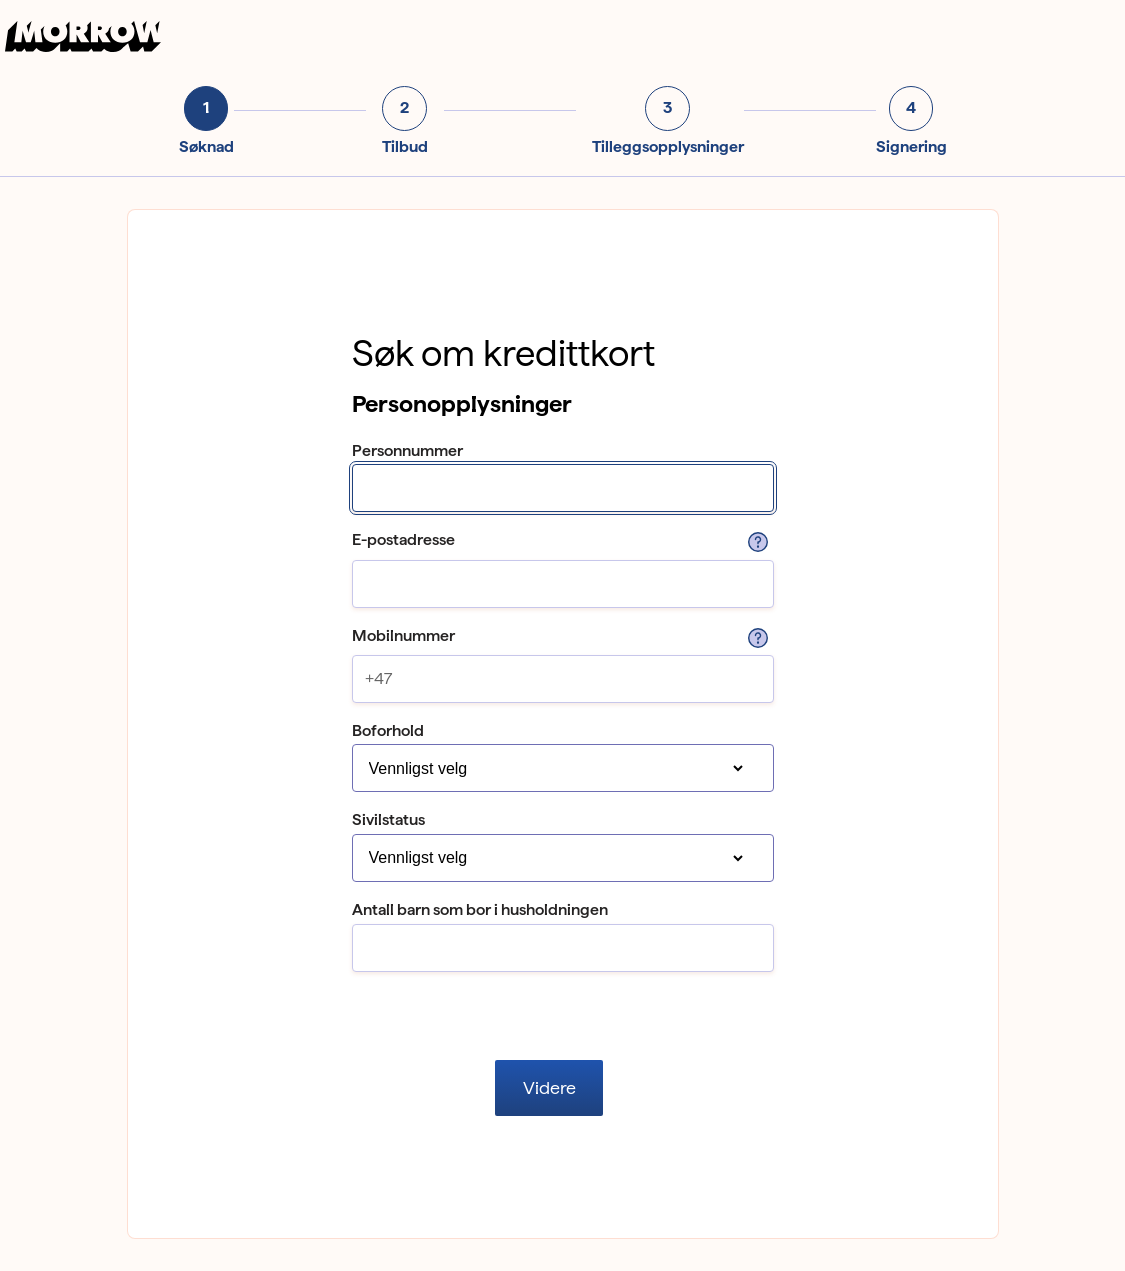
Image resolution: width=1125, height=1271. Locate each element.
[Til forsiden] (86, 46)
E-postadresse (403, 539)
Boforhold (388, 730)
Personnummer (407, 450)
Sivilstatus (388, 819)
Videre (549, 1087)
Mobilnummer (403, 635)
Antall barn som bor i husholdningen (480, 909)
